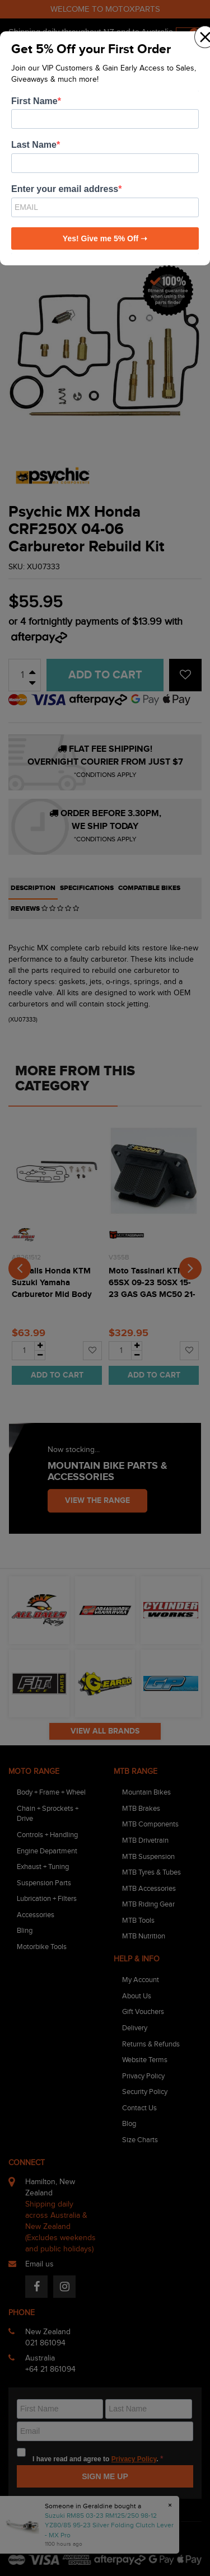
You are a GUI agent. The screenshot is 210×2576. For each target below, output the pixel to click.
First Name (34, 101)
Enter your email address (64, 189)
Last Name (34, 144)
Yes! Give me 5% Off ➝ (105, 238)
